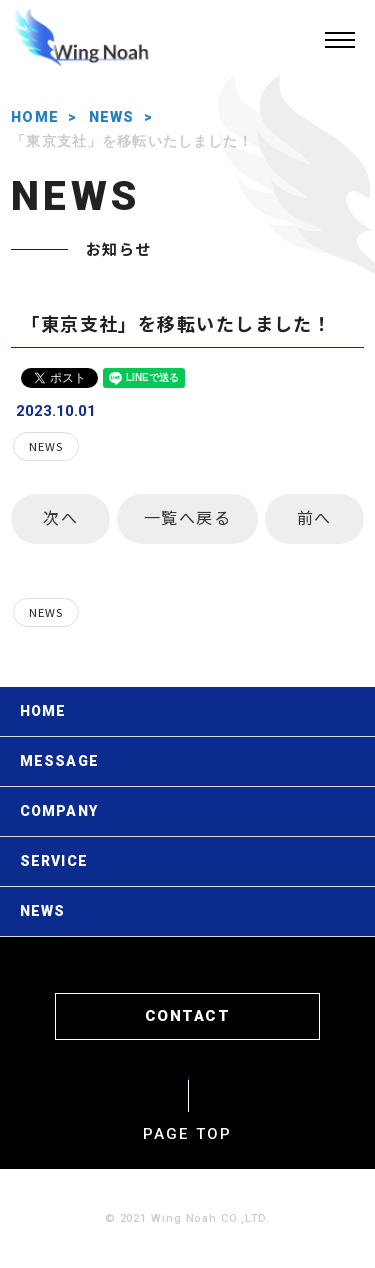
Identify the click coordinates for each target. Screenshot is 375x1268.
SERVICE (54, 861)
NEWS (112, 117)
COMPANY (59, 811)
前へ (314, 517)
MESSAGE (59, 761)
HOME (35, 117)
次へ (60, 517)
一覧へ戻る (188, 517)
